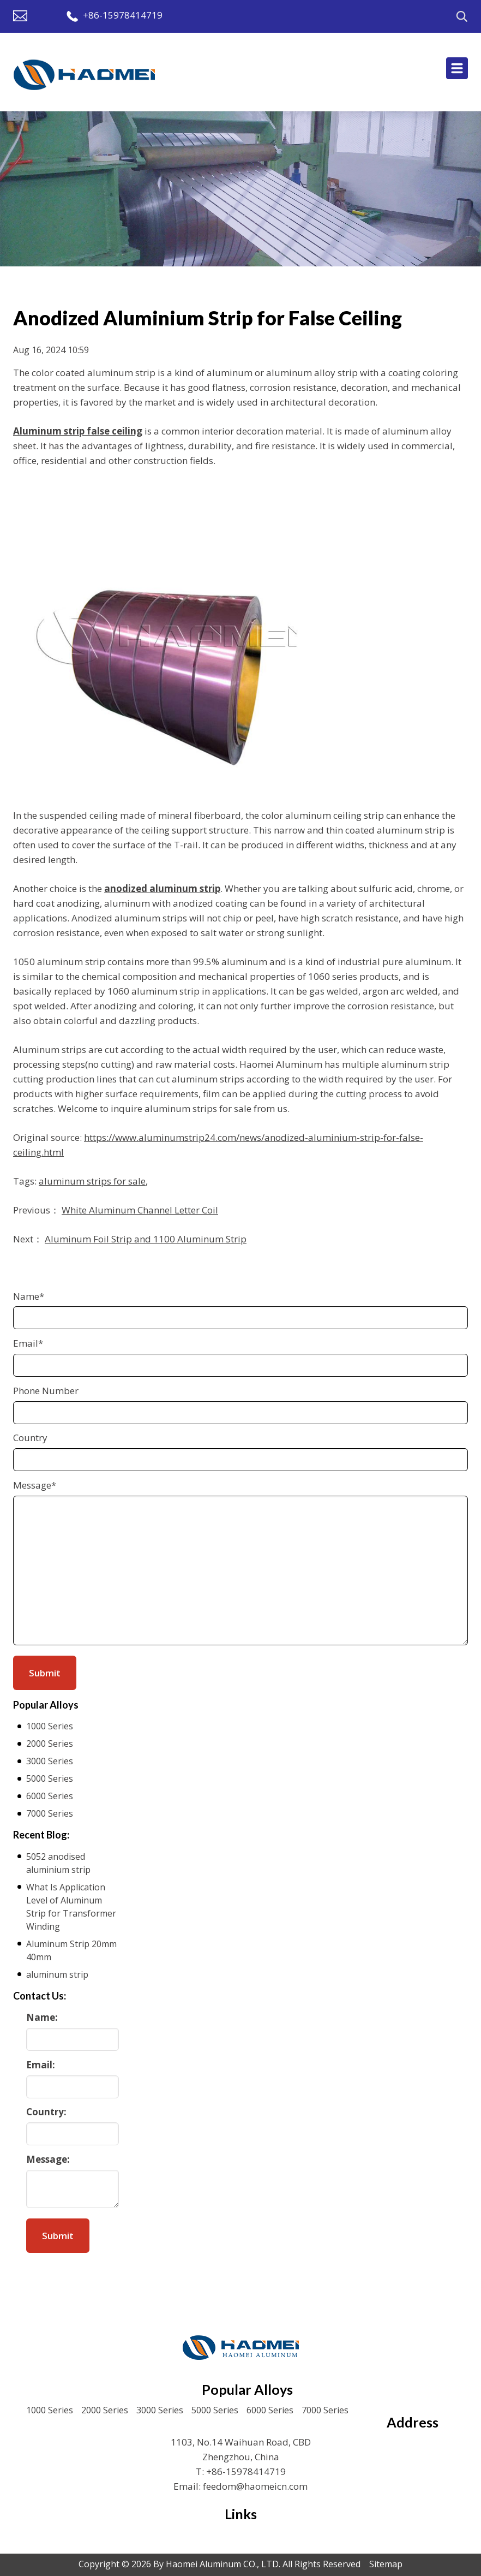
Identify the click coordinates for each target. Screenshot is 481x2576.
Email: (40, 2065)
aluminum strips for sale (92, 1181)
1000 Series (49, 1726)
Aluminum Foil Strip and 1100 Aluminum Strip (145, 1239)
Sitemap (385, 2564)
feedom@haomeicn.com (255, 2486)
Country (30, 1437)
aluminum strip (57, 1974)
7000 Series (49, 1813)
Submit (58, 2235)
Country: (46, 2111)
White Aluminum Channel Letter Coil (140, 1210)
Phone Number (46, 1390)
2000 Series (49, 1744)
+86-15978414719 (123, 15)
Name (28, 1296)
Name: (42, 2017)
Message (34, 1485)
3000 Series (49, 1761)
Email (28, 1343)
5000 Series (49, 1778)
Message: (48, 2159)
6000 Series (49, 1796)
